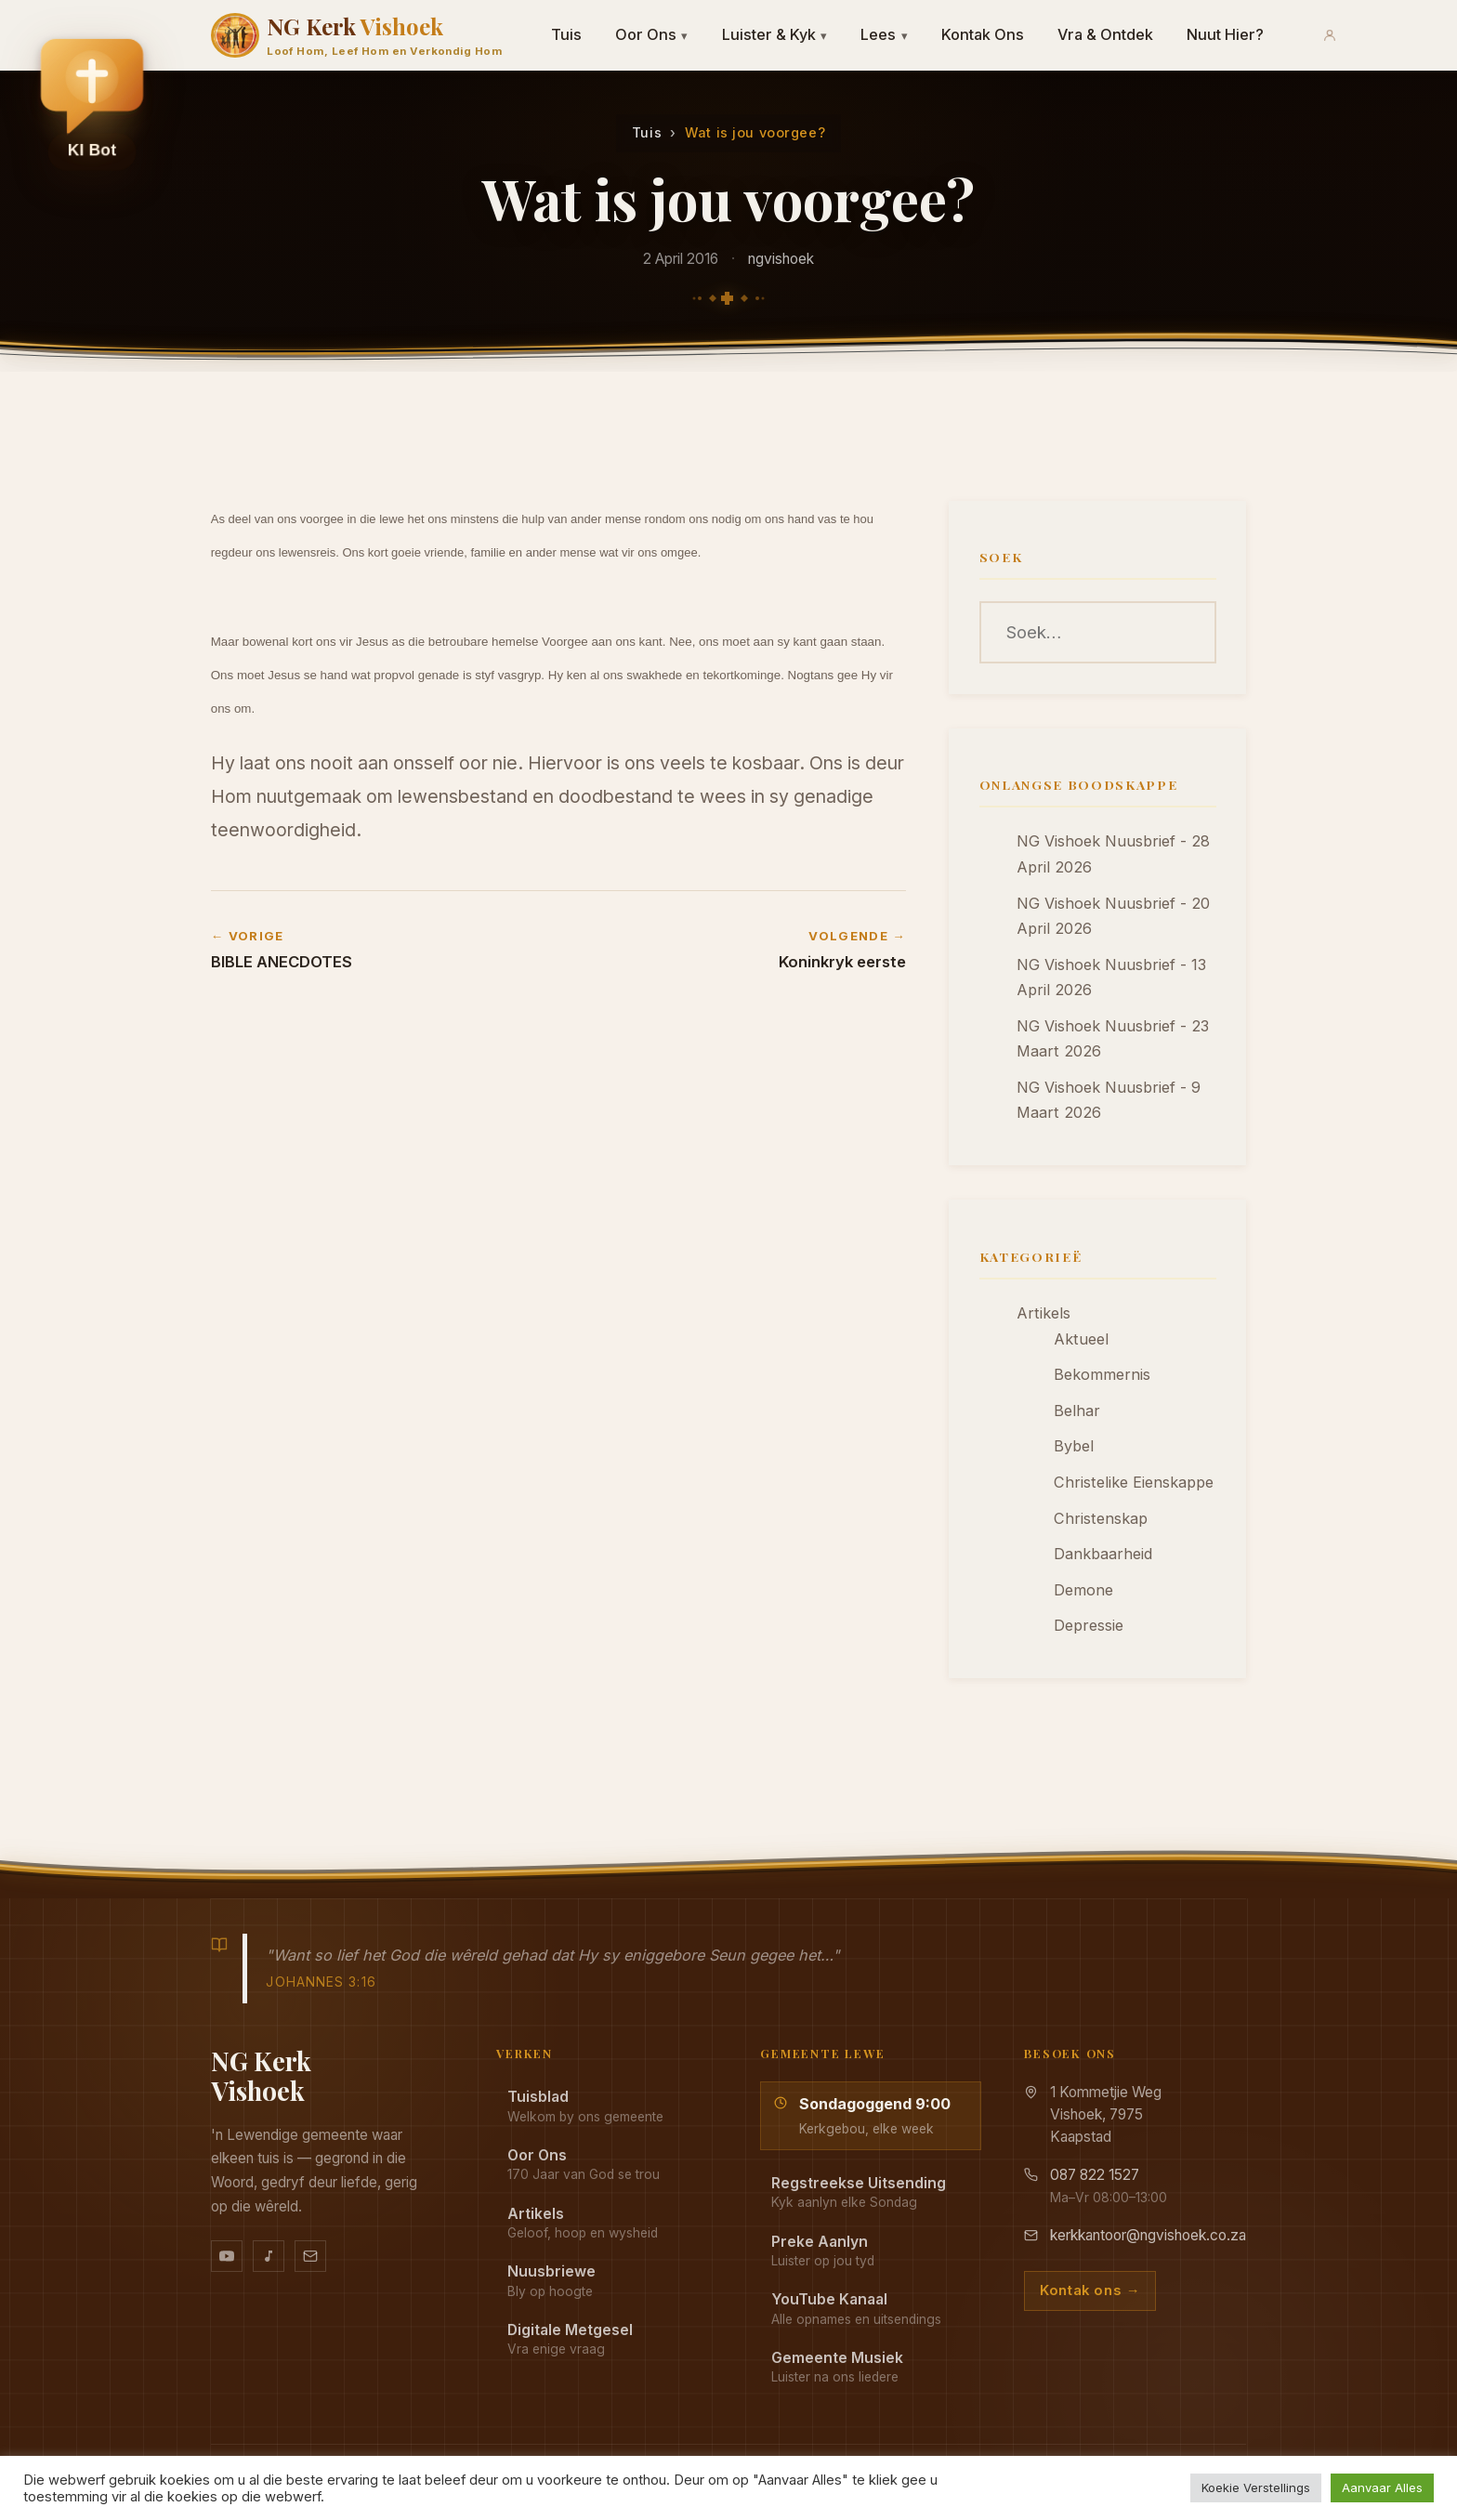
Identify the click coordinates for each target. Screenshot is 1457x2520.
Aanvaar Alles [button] (1382, 2487)
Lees (884, 34)
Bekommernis (1102, 1374)
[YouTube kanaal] (227, 2256)
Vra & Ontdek (1105, 34)
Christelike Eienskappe (1134, 1482)
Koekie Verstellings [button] (1255, 2487)
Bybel (1074, 1446)
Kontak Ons (982, 34)
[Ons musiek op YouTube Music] (268, 2256)
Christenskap (1101, 1518)
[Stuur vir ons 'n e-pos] (310, 2256)
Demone (1083, 1590)
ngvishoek (781, 259)
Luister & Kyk (775, 34)
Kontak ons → (1090, 2290)
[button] (92, 103)
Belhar (1077, 1410)
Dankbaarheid (1103, 1553)
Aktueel (1081, 1339)
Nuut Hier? (1225, 34)
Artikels (1043, 1313)
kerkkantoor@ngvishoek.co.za (1148, 2235)
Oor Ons (652, 34)
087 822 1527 (1094, 2175)
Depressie (1088, 1625)
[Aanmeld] (1330, 35)
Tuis (566, 34)
